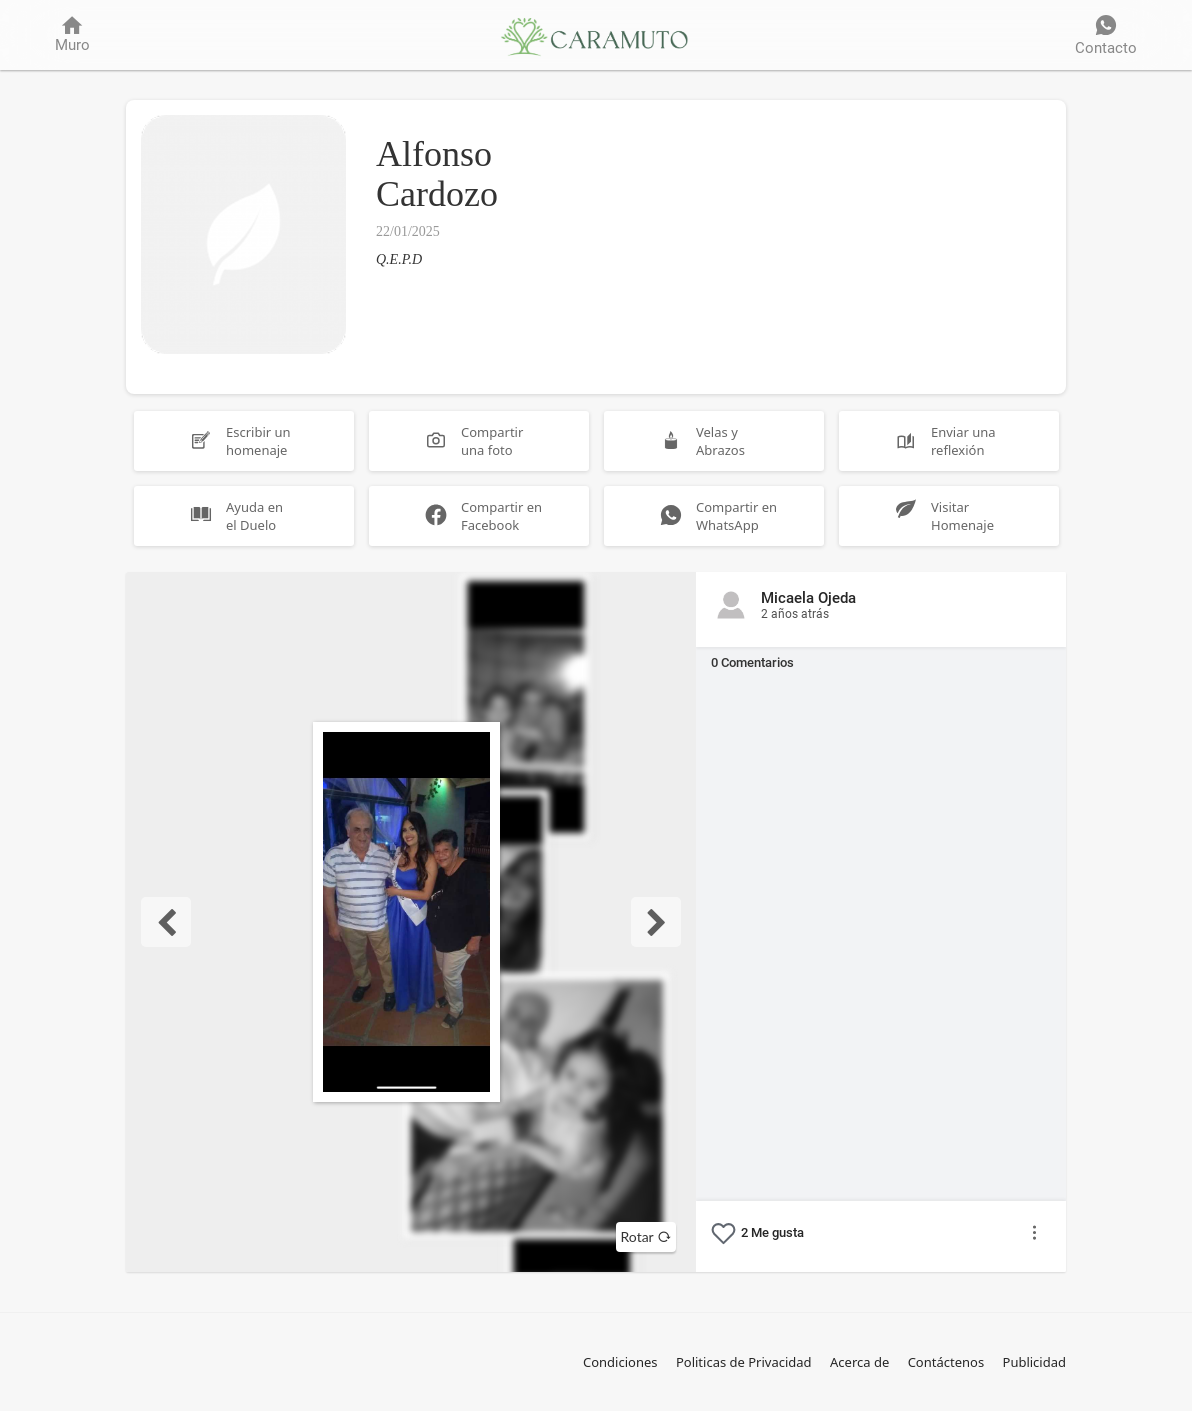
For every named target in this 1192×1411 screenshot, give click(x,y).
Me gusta (772, 1232)
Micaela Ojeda (808, 605)
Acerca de (859, 1362)
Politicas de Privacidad (744, 1362)
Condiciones (620, 1362)
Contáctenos (946, 1362)
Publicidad (1034, 1362)
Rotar (646, 1236)
